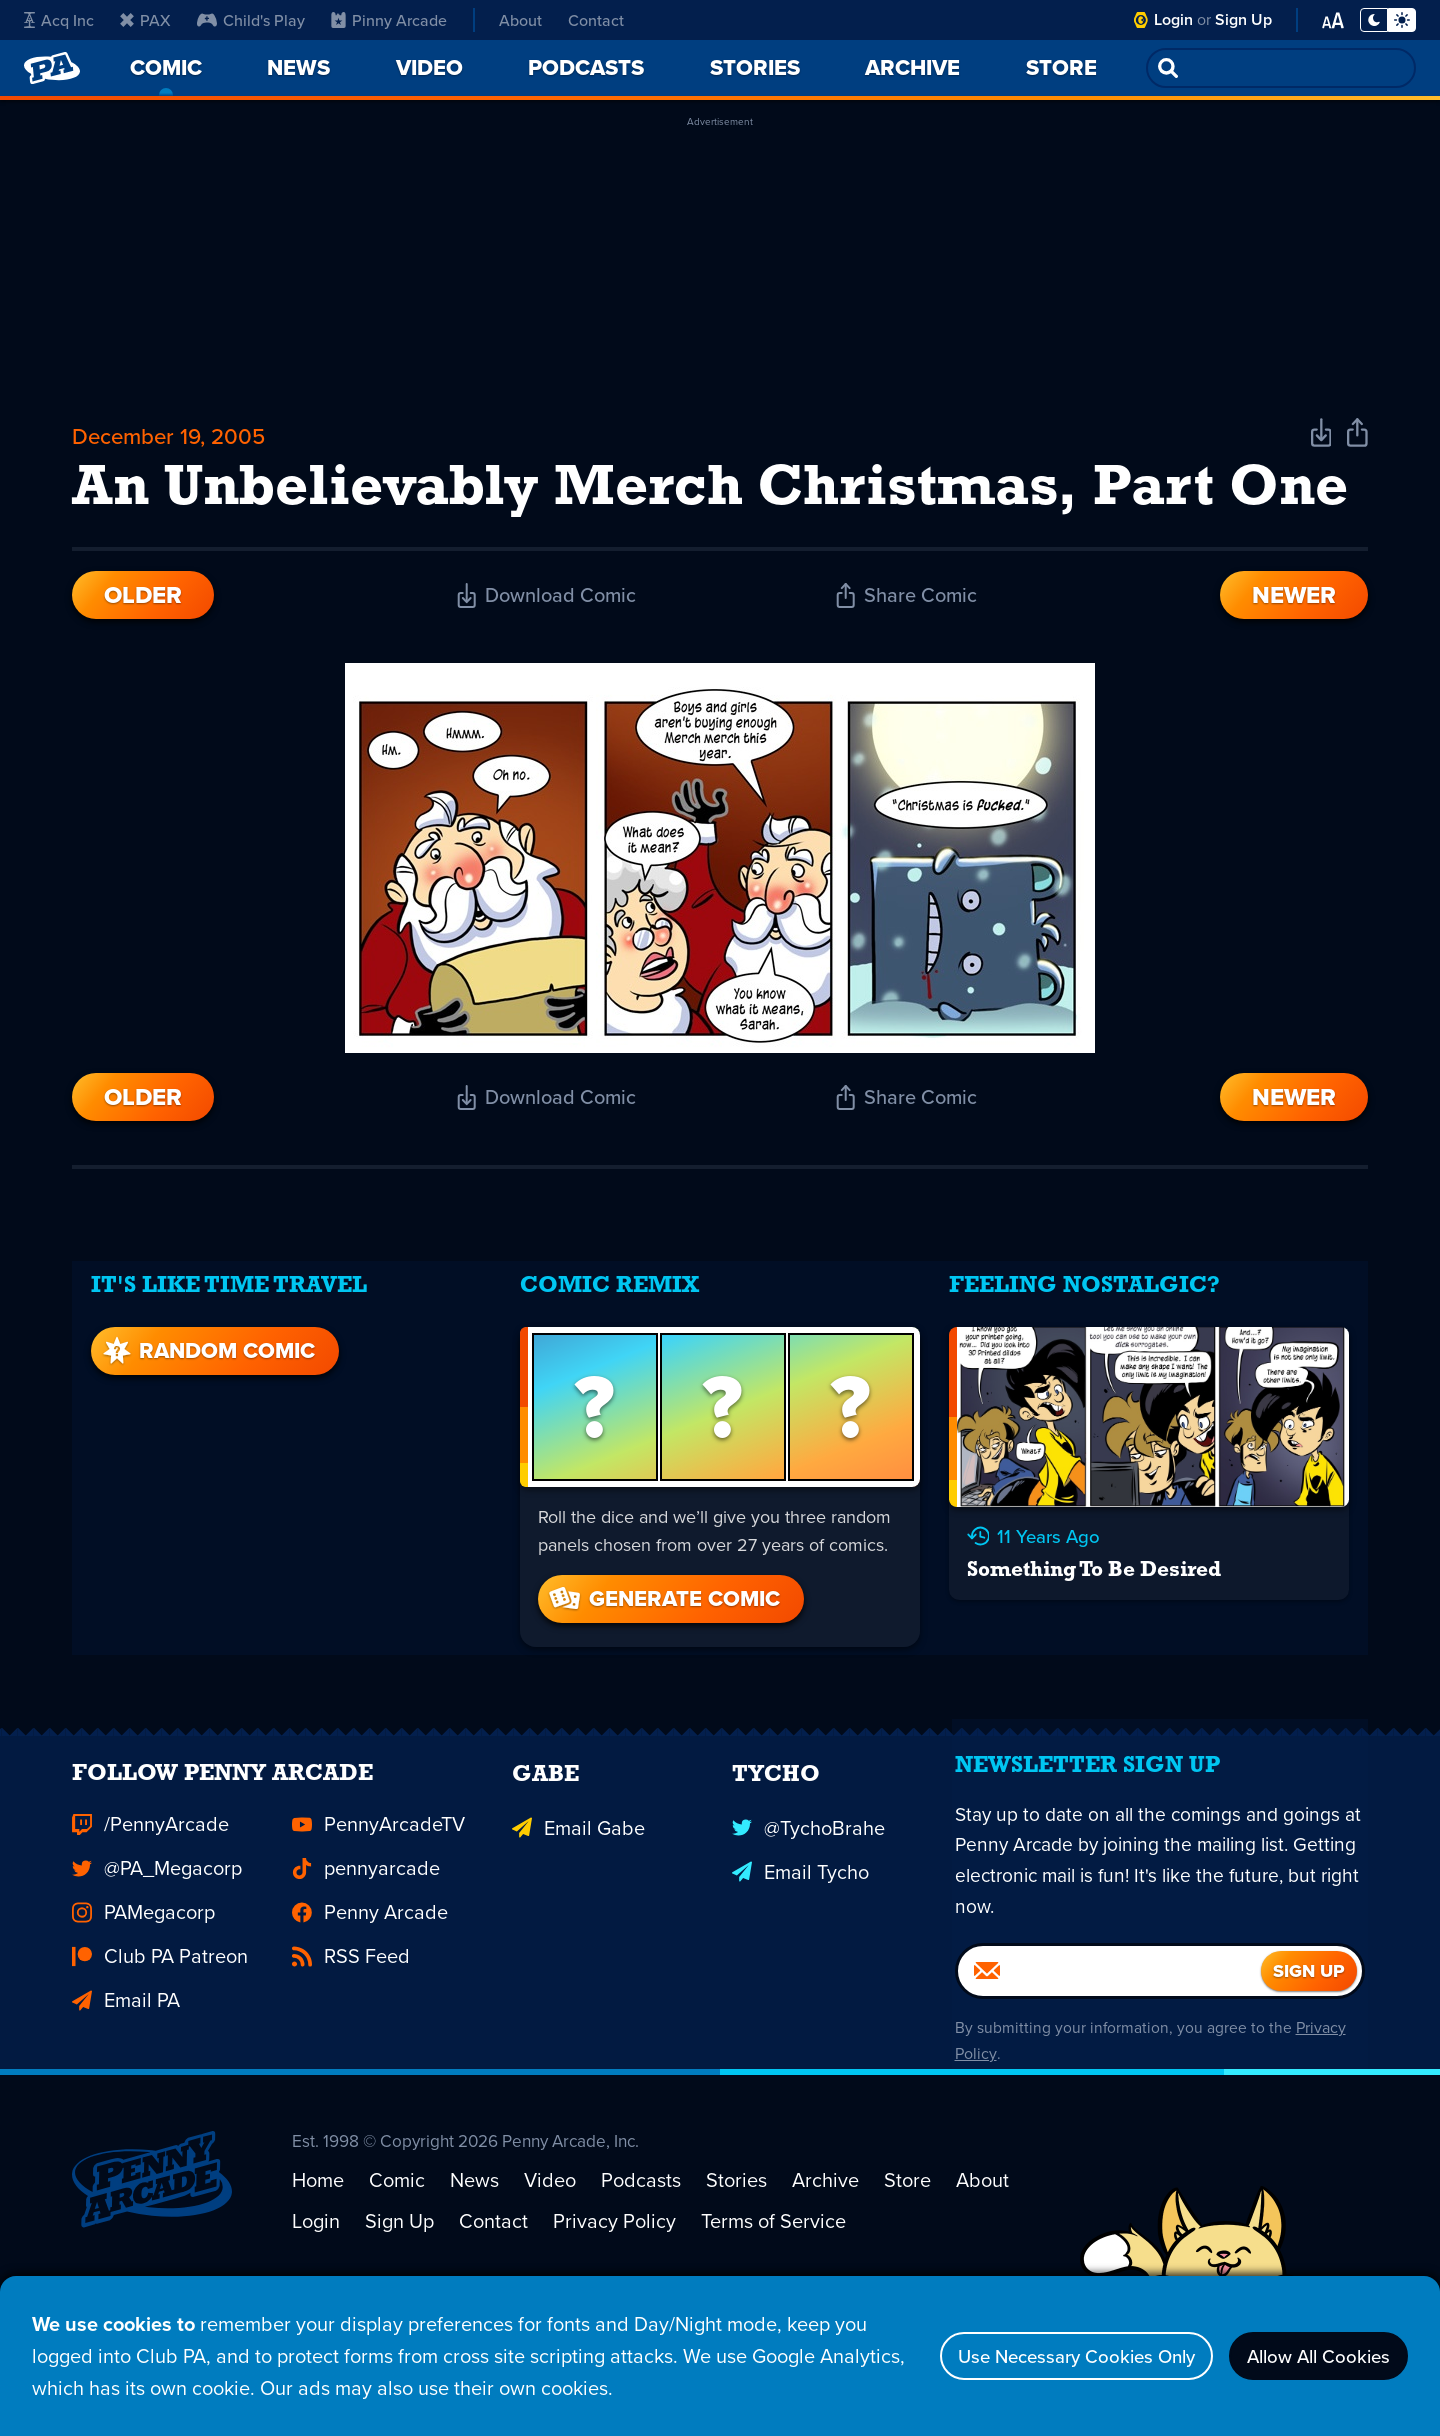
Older (143, 676)
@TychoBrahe (808, 1916)
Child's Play (251, 20)
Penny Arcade (370, 2004)
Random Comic (204, 1417)
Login (1173, 19)
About (520, 20)
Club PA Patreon (160, 2048)
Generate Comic (663, 1665)
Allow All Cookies (1309, 2355)
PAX (145, 20)
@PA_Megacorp (157, 1960)
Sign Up (1243, 19)
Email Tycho (800, 1960)
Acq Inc (59, 20)
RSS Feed (351, 2048)
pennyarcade (366, 1960)
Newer (1294, 676)
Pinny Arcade (389, 20)
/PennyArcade (150, 1916)
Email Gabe (578, 1916)
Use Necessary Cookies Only (1046, 2355)
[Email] (1109, 2076)
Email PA (126, 2092)
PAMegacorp (143, 2004)
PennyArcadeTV (378, 1916)
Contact (596, 20)
